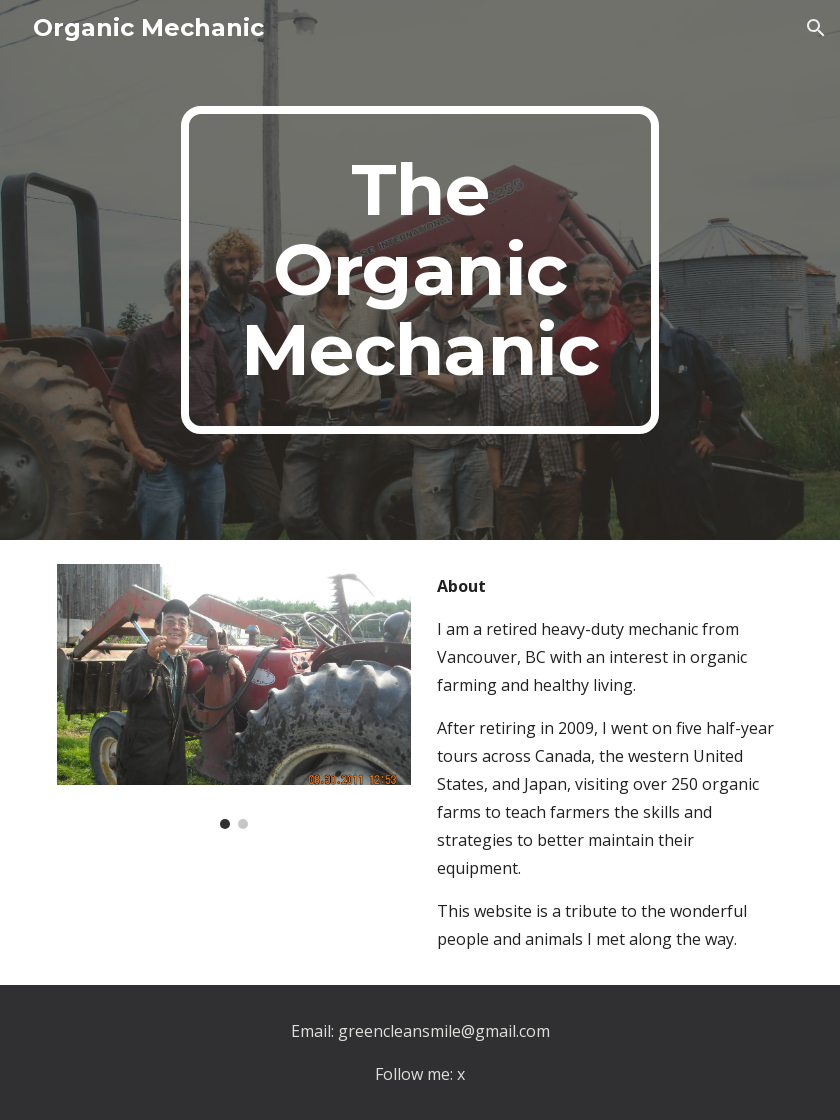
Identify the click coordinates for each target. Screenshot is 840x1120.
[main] (419, 270)
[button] (816, 28)
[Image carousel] (233, 696)
